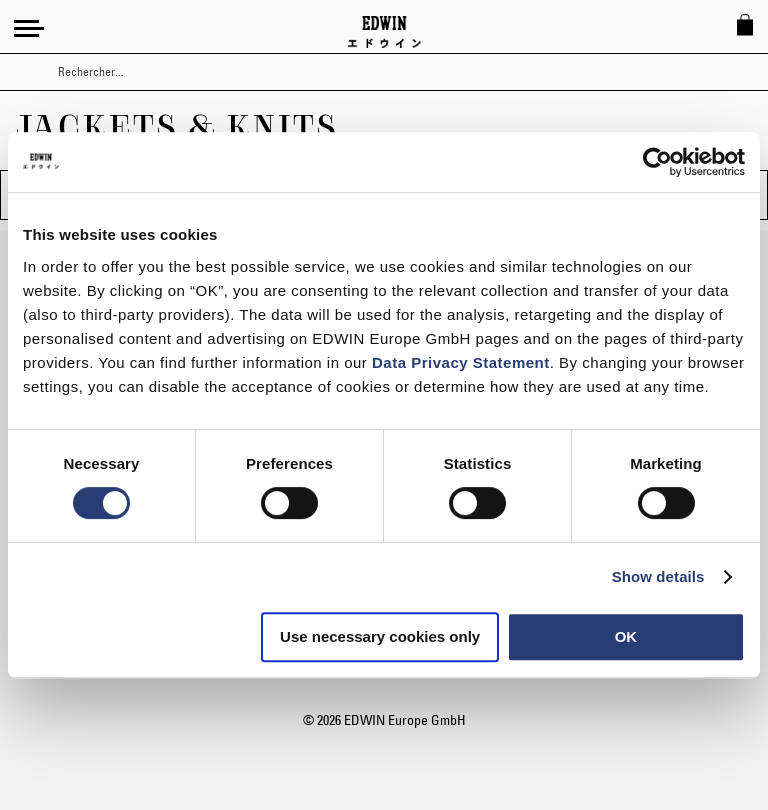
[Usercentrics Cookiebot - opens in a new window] (657, 162)
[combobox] (401, 72)
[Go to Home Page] (384, 32)
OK (626, 636)
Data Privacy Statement (461, 362)
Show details (658, 576)
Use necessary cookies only (380, 636)
